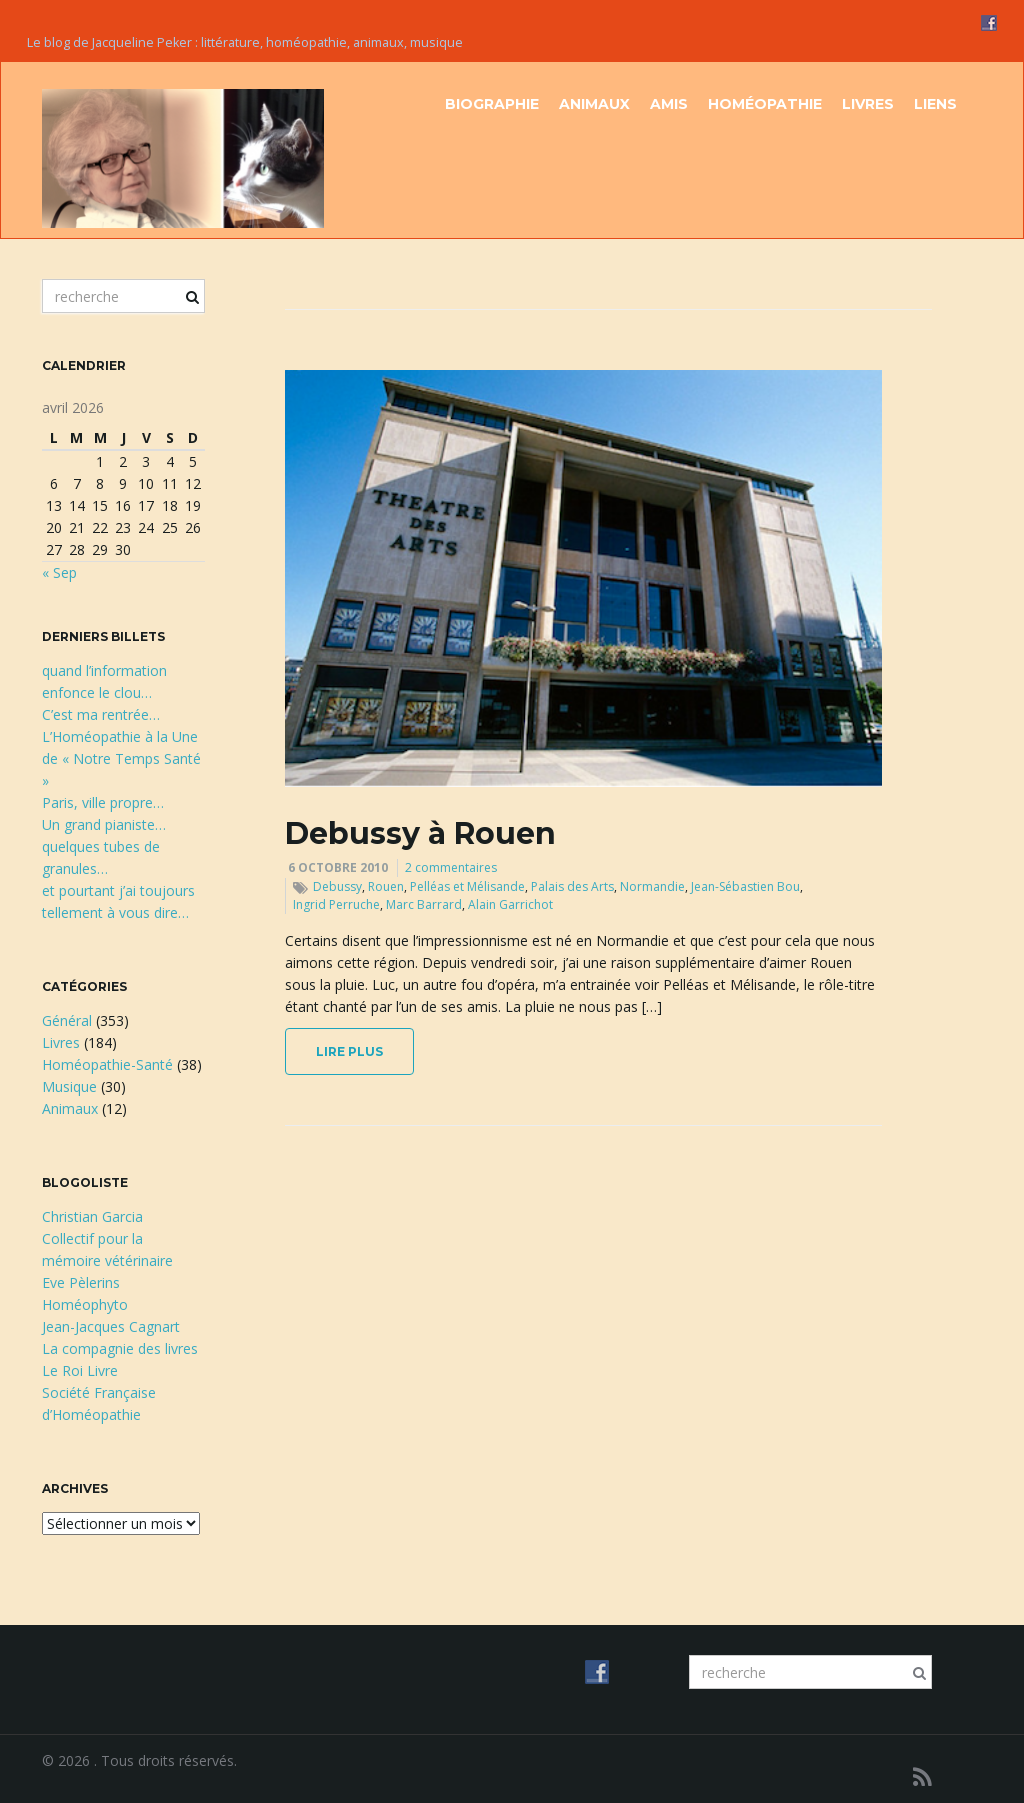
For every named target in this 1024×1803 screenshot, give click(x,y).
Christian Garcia (92, 1216)
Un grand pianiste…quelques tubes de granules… (104, 846)
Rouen (386, 886)
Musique (69, 1086)
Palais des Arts (572, 886)
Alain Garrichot (510, 904)
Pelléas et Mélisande (467, 886)
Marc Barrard (424, 904)
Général (67, 1020)
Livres (868, 104)
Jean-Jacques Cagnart (111, 1326)
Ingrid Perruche (336, 904)
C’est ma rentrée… (101, 714)
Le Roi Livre (80, 1370)
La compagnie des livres (120, 1348)
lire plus (349, 1051)
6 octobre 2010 (338, 867)
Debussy (337, 886)
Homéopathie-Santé (107, 1064)
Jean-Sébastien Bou (745, 886)
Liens (935, 104)
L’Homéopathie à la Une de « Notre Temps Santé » (121, 758)
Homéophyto (85, 1304)
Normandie (652, 886)
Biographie (492, 104)
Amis (669, 104)
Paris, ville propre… (103, 802)
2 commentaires (451, 867)
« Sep (59, 572)
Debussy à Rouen (420, 833)
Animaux (594, 104)
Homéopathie (765, 104)
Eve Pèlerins (81, 1282)
